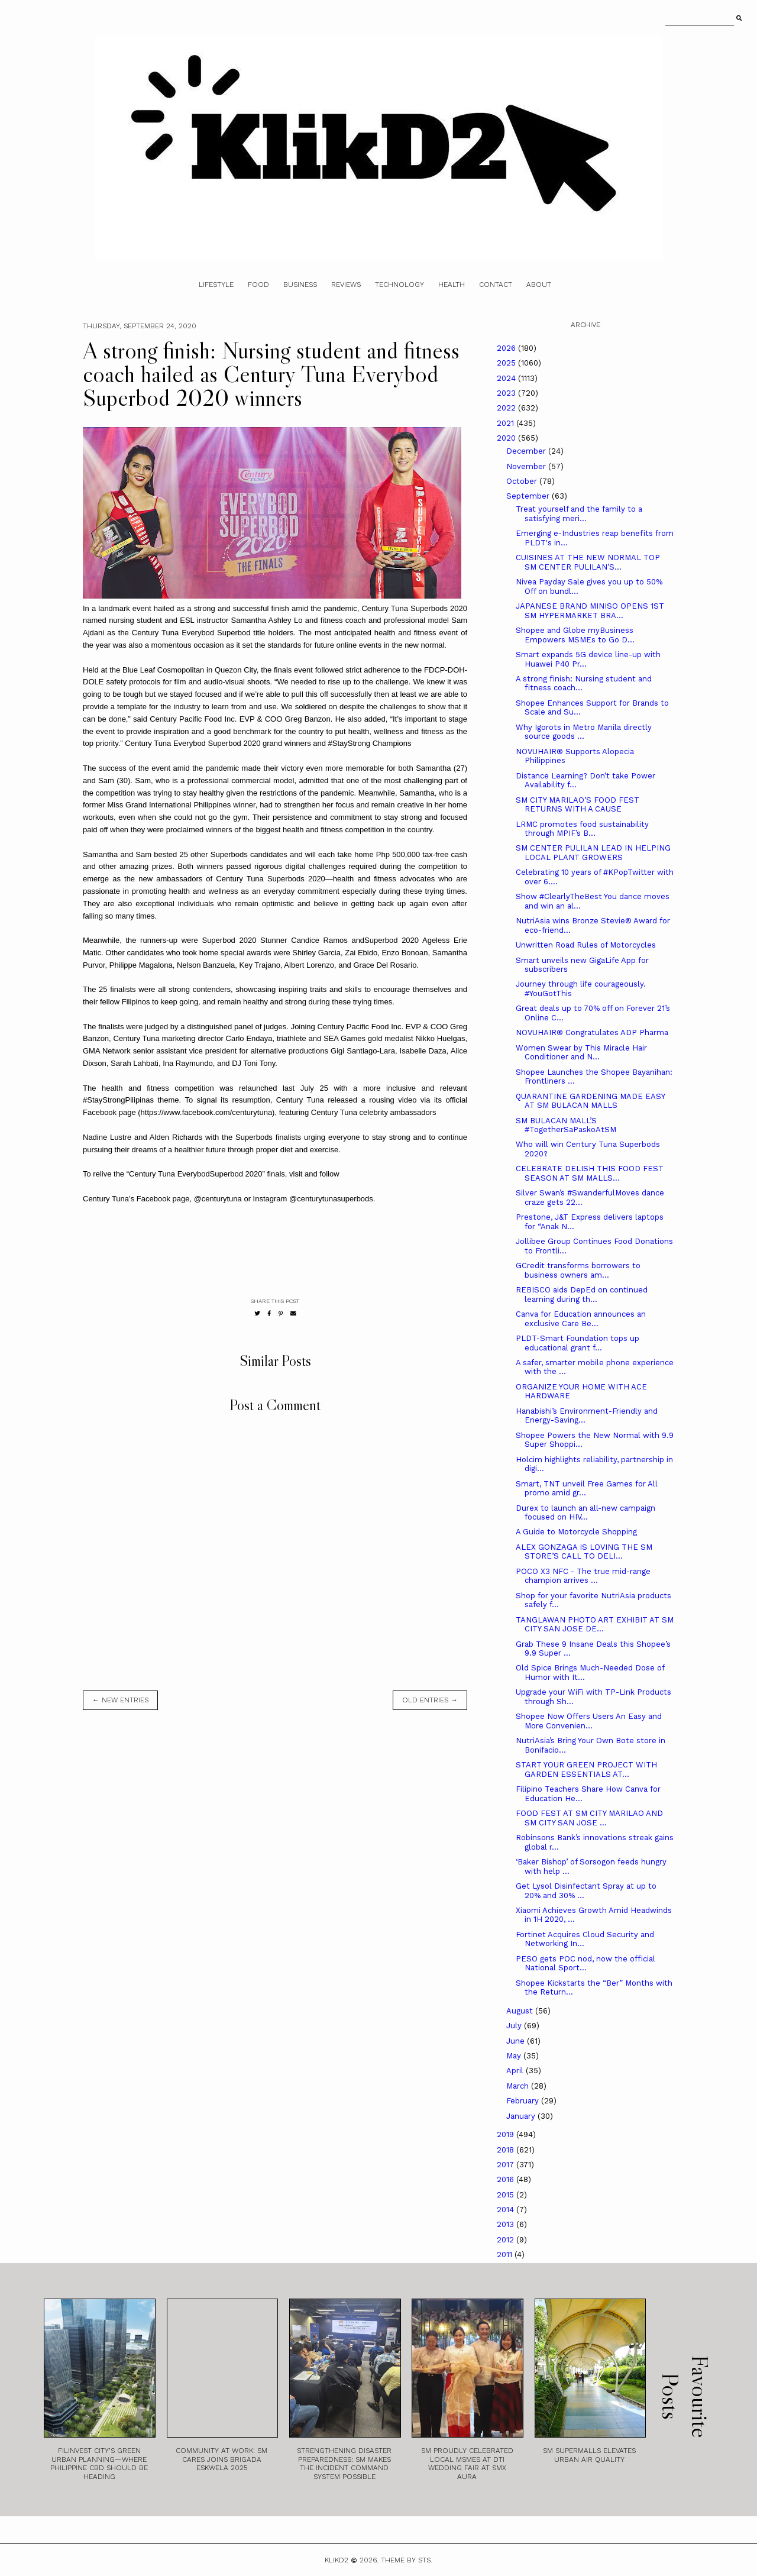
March (518, 2086)
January (522, 2116)
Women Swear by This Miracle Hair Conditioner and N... (581, 1052)
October (522, 481)
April (516, 2070)
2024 (507, 378)
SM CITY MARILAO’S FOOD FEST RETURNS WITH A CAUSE (577, 805)
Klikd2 (336, 2560)
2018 (506, 2149)
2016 (506, 2179)
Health (451, 284)
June (516, 2041)
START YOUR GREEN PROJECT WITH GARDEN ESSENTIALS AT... (586, 1769)
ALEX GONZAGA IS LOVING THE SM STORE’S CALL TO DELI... (584, 1552)
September (529, 496)
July (515, 2025)
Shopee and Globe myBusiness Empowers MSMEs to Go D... (575, 635)
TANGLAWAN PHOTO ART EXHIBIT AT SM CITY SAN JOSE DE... (595, 1624)
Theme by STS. (406, 2560)
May (514, 2055)
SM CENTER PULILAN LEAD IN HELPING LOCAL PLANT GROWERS (593, 852)
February (523, 2100)
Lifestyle (216, 284)
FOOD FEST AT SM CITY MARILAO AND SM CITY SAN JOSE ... (589, 1818)
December (527, 451)
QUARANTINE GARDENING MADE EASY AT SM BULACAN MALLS (590, 1101)
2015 (506, 2194)
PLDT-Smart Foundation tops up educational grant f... (577, 1343)
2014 (506, 2209)
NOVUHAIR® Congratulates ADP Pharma (592, 1032)
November (527, 466)
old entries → (430, 1700)
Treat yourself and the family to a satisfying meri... (579, 514)
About (538, 284)
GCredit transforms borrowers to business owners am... (578, 1270)
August (520, 2010)
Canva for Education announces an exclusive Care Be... (581, 1319)
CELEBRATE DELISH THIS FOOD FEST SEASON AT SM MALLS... (590, 1173)
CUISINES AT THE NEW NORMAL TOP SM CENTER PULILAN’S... (588, 562)
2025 (507, 362)
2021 (506, 423)
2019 (506, 2134)
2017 (506, 2164)
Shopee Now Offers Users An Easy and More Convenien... (589, 1721)
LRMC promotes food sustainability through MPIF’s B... (582, 829)
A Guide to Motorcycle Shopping (576, 1531)
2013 (506, 2224)
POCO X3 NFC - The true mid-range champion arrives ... (583, 1576)
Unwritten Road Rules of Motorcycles (586, 944)
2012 (506, 2239)
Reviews (346, 284)
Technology (399, 284)
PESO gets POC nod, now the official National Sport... (585, 1963)
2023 (507, 393)
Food (258, 284)
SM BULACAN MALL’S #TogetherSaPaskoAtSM (566, 1125)
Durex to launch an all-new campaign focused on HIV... (585, 1513)
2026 (507, 348)
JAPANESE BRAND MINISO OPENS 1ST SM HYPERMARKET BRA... (590, 611)
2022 (507, 407)
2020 (507, 438)
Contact (495, 284)
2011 (506, 2254)
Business (300, 284)
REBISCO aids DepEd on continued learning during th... (582, 1294)
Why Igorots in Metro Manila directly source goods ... (584, 732)
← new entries (120, 1700)
